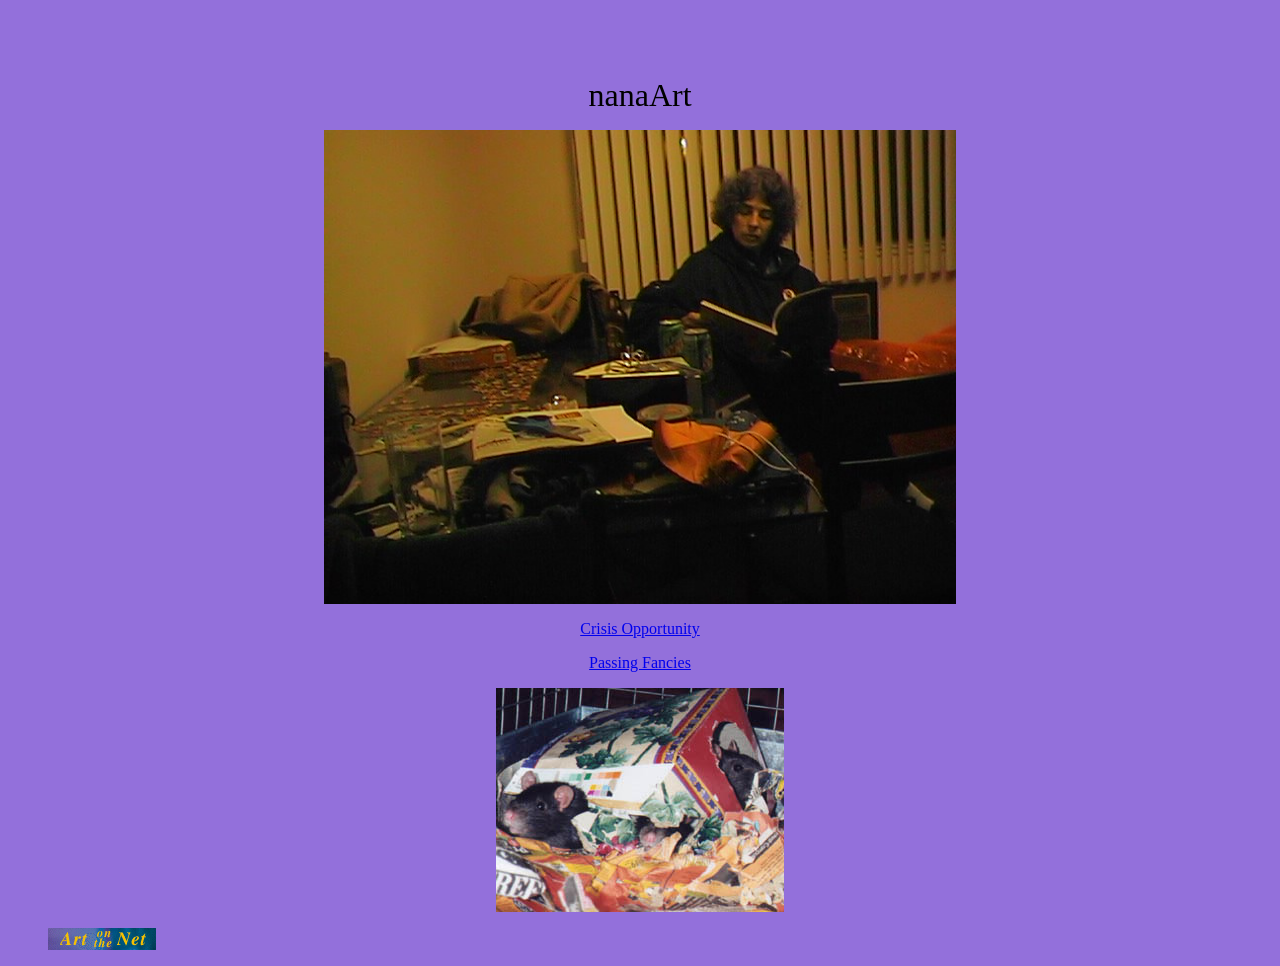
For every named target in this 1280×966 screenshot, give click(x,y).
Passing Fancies (640, 662)
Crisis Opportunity (640, 628)
